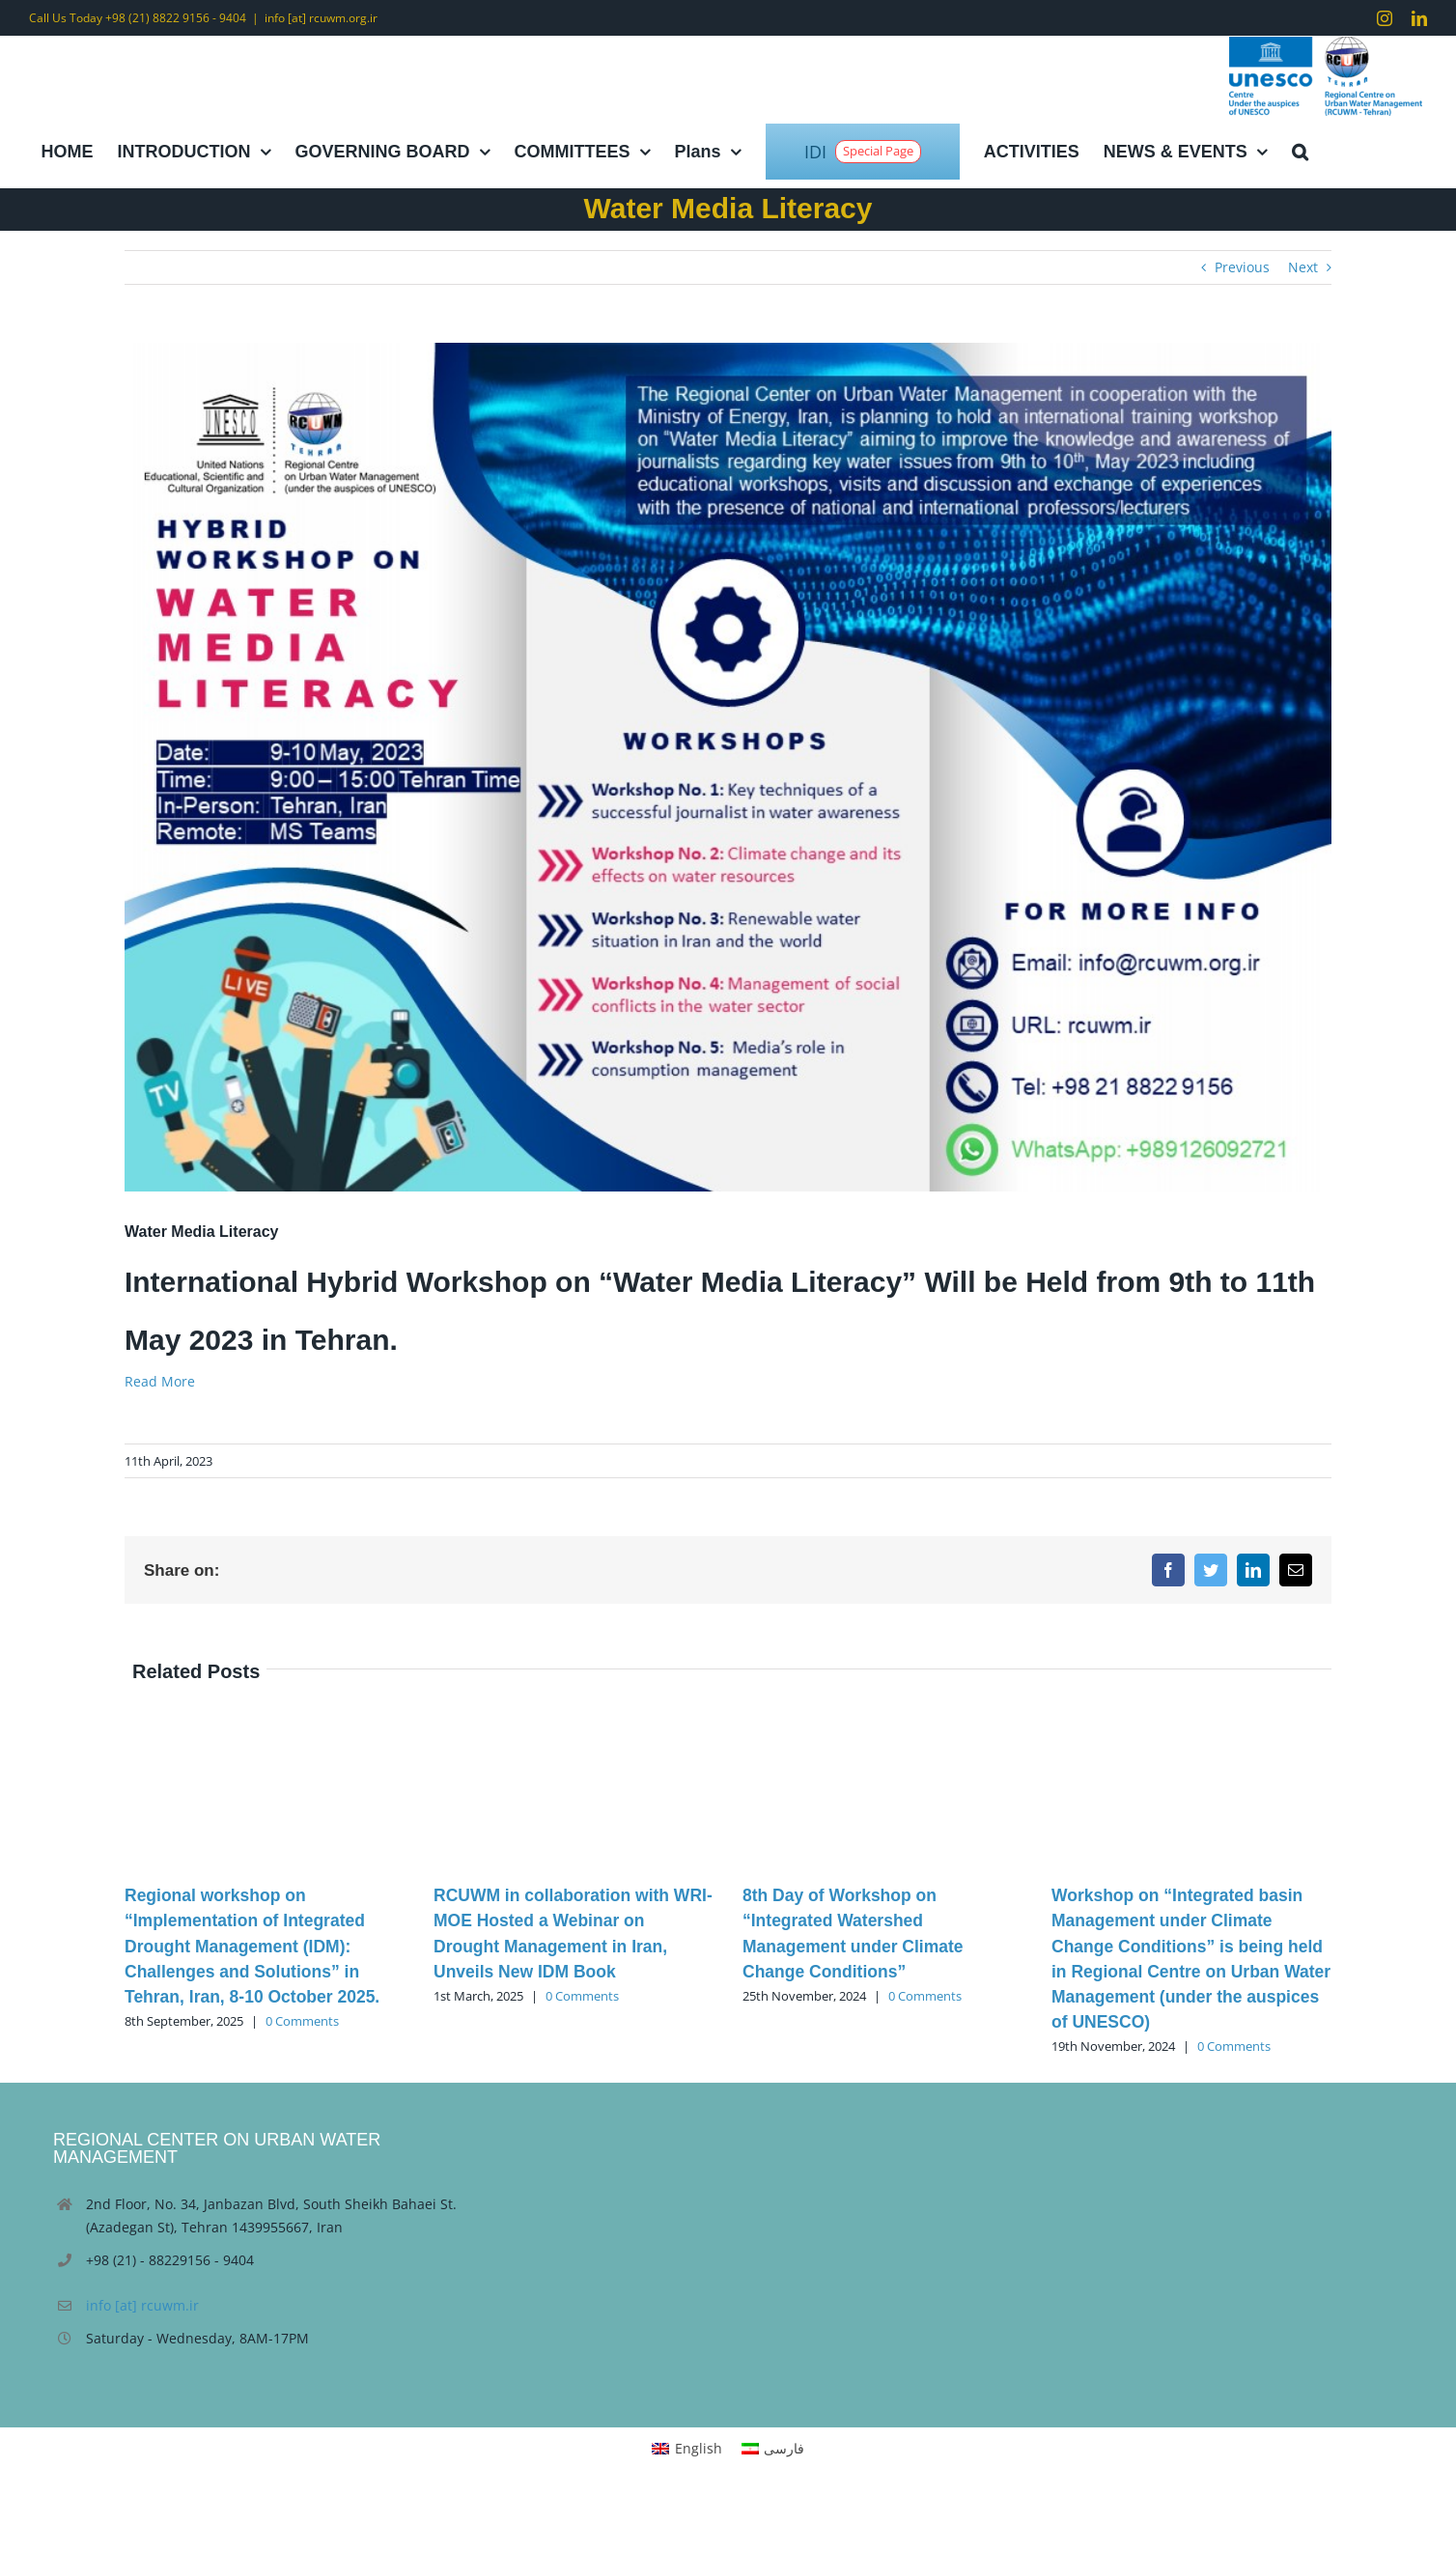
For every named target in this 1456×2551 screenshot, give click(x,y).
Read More (160, 1381)
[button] (1299, 151)
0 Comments (302, 2021)
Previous (1242, 267)
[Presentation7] (728, 767)
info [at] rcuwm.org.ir (321, 18)
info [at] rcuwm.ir (142, 2305)
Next (1303, 267)
